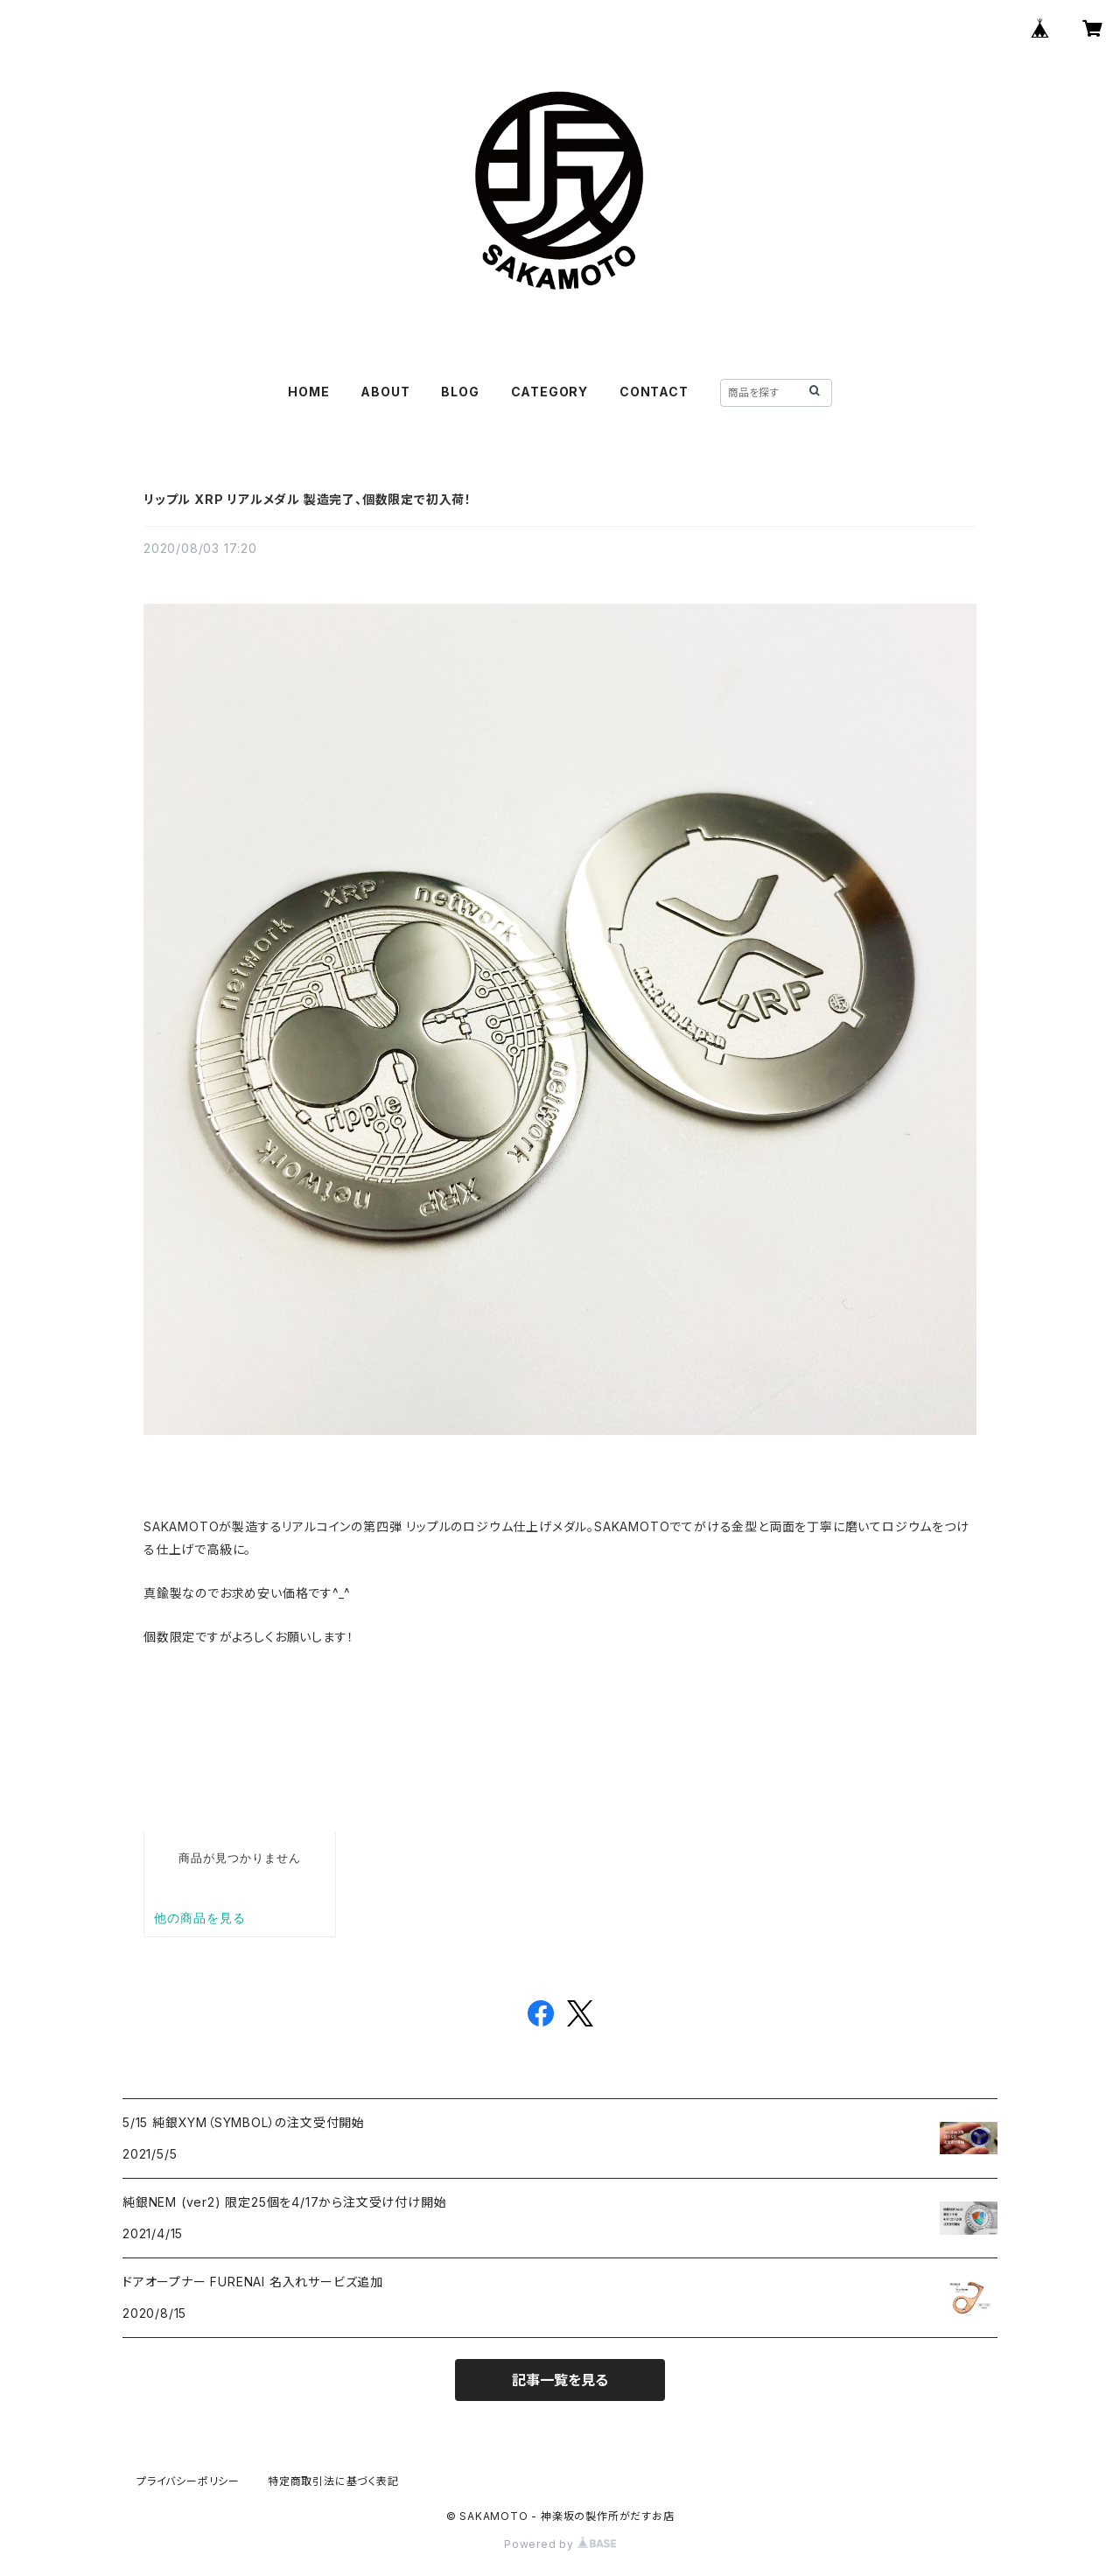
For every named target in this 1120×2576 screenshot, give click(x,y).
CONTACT (654, 391)
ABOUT (385, 391)
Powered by (560, 2544)
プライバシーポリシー (188, 2481)
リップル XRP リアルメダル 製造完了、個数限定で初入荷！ (308, 499)
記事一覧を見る (560, 2380)
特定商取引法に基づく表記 (333, 2481)
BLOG (460, 391)
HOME (308, 391)
